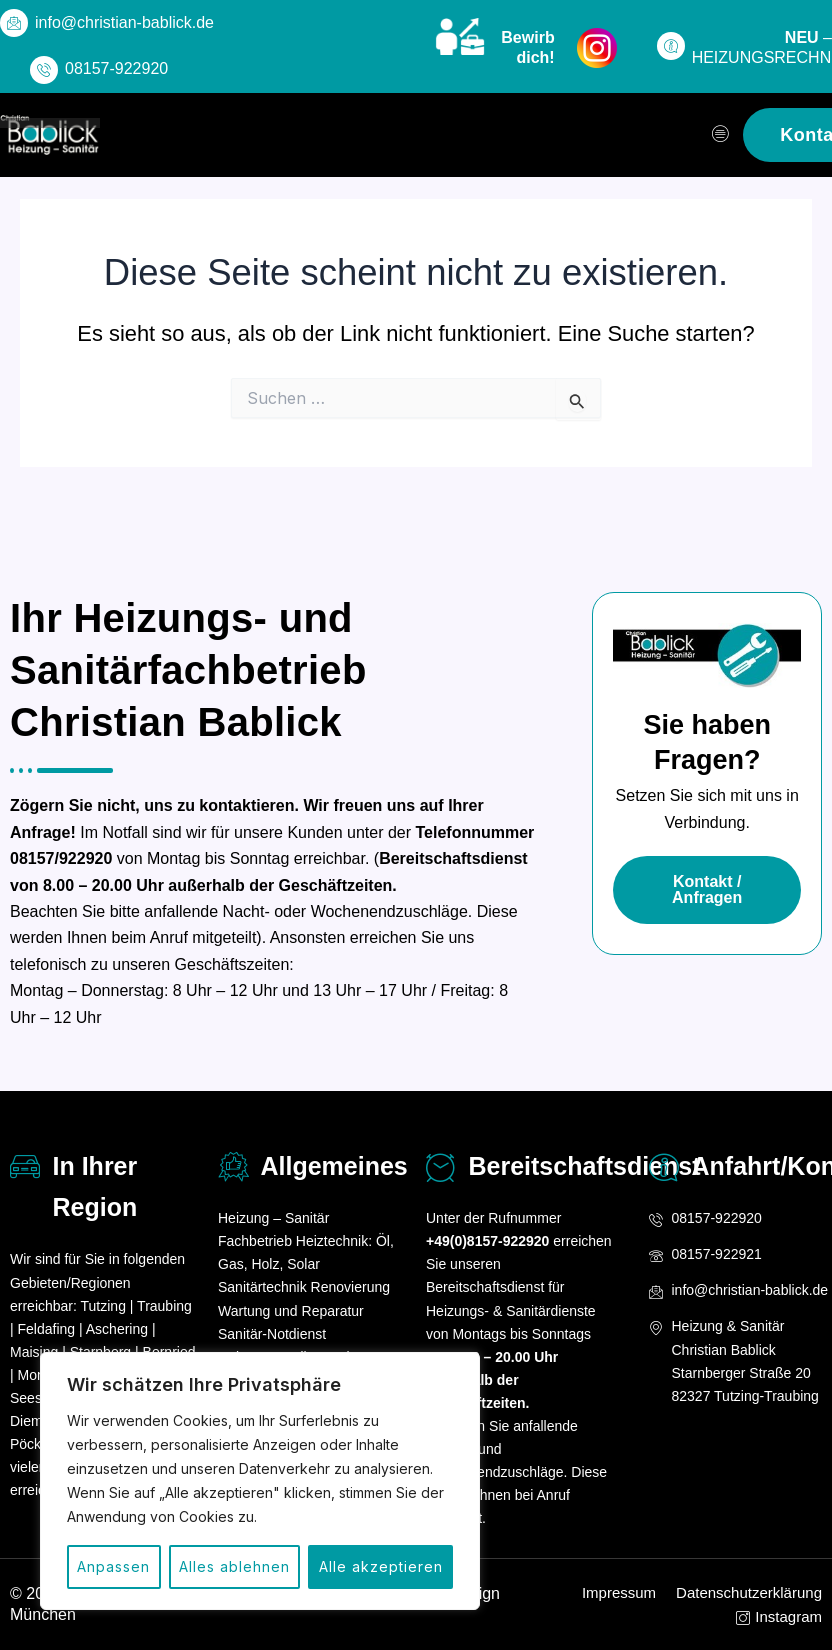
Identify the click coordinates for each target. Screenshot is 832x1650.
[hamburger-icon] (720, 134)
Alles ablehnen (234, 1566)
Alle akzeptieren (381, 1566)
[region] (260, 1481)
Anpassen (113, 1566)
